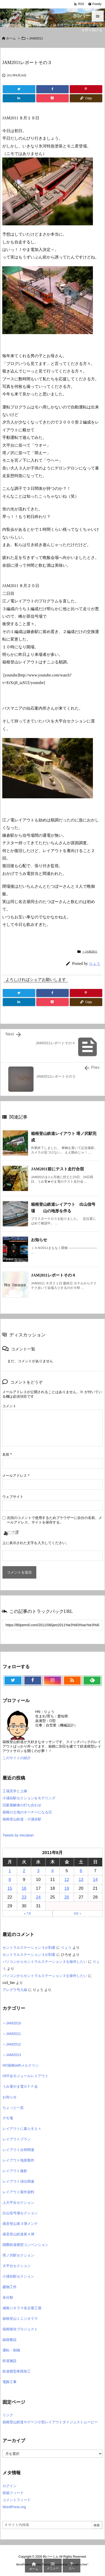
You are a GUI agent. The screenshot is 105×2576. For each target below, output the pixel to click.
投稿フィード (13, 2493)
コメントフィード (17, 2500)
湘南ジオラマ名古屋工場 (22, 2308)
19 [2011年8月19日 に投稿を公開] (66, 1888)
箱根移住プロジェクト (20, 2329)
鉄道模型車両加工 (17, 2371)
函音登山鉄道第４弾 (18, 2234)
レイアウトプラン (17, 2139)
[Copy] (86, 1002)
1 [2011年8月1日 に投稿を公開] (10, 1870)
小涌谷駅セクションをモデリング (29, 1798)
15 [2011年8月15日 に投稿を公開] (9, 1888)
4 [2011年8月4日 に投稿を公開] (52, 1870)
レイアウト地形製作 (18, 2160)
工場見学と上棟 (15, 1791)
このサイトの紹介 (17, 1758)
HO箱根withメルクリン (21, 2065)
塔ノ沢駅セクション (18, 2255)
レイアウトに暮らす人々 (22, 2129)
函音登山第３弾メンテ (20, 2224)
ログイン (10, 2486)
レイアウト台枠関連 (18, 2150)
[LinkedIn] (19, 1002)
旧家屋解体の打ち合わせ (22, 1805)
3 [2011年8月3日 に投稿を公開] (38, 1870)
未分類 (8, 2297)
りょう (66, 1948)
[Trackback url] (52, 1625)
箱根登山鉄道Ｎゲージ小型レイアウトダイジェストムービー (50, 2422)
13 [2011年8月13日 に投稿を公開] (81, 1879)
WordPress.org (14, 2507)
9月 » (77, 1913)
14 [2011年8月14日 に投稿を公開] (95, 1879)
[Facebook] (52, 993)
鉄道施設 (10, 2361)
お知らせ (10, 2097)
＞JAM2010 (12, 2023)
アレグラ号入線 (15, 1990)
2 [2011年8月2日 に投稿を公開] (24, 1870)
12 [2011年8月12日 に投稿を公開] (66, 1879)
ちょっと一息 (13, 2108)
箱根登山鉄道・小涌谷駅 (22, 1819)
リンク (8, 2415)
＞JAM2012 (12, 2044)
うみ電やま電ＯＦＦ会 (20, 2086)
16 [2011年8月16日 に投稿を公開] (24, 1888)
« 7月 (27, 1913)
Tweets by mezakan (18, 1835)
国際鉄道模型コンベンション (25, 2245)
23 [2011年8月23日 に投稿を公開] (24, 1897)
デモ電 (8, 2118)
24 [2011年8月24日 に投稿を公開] (38, 1897)
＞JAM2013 (12, 2055)
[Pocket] (52, 1002)
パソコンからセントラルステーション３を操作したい (45, 1962)
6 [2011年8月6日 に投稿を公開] (81, 1870)
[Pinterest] (86, 993)
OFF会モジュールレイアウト (25, 2076)
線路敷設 (10, 2340)
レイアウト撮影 (15, 2171)
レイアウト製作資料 (18, 2192)
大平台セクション (17, 2266)
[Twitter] (19, 993)
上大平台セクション (18, 2202)
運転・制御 (11, 2350)
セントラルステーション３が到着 (29, 1948)
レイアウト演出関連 (18, 2181)
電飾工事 (10, 2382)
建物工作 (10, 2287)
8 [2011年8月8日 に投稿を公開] (10, 1879)
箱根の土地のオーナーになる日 (27, 1812)
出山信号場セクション (20, 2213)
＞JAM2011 (12, 2034)
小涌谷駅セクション (18, 2276)
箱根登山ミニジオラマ (20, 2319)
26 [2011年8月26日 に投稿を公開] (66, 1897)
